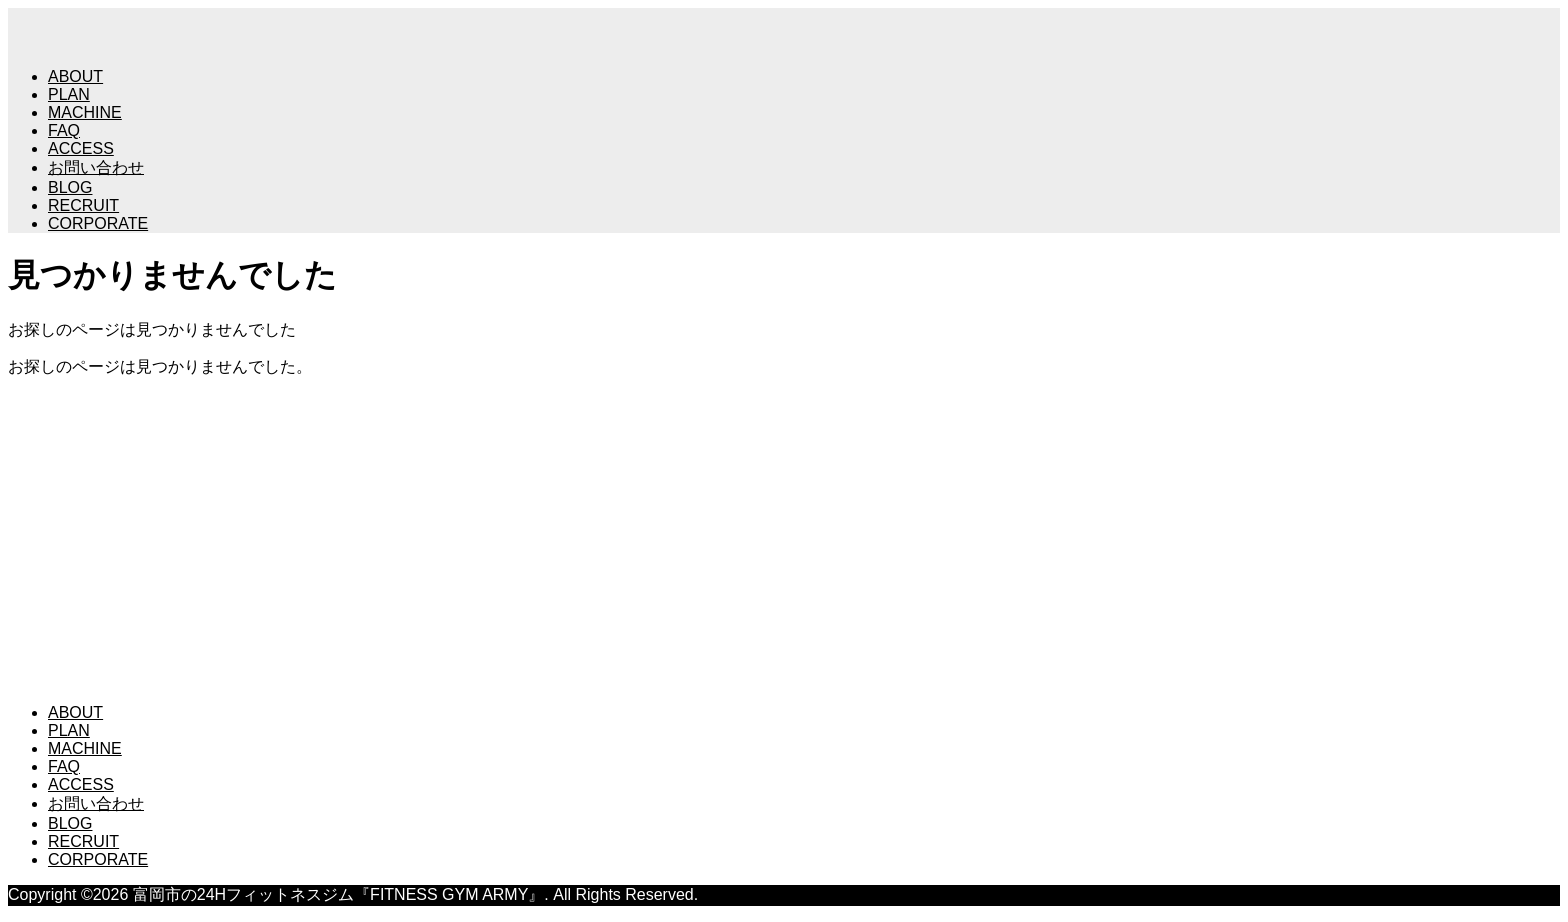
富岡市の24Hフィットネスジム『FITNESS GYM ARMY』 (398, 413)
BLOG (70, 187)
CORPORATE (98, 223)
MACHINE (85, 112)
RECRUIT (83, 205)
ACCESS (81, 148)
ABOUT (75, 76)
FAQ (64, 130)
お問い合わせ (96, 167)
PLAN (69, 94)
